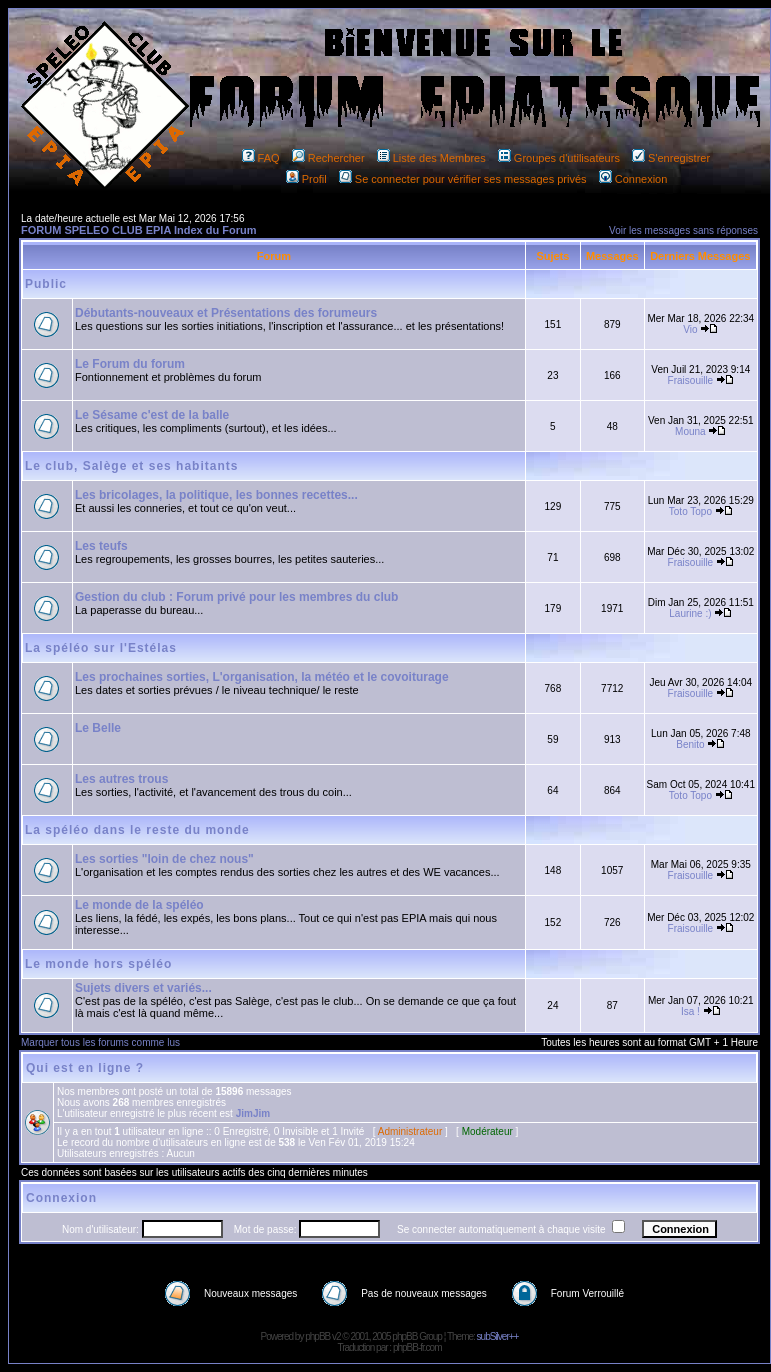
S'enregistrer (671, 158)
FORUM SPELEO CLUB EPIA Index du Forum (139, 230)
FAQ (261, 158)
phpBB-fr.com (417, 1347)
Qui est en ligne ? (85, 1068)
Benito (690, 744)
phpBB (317, 1336)
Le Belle (98, 728)
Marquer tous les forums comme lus (100, 1042)
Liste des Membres (431, 158)
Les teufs (101, 546)
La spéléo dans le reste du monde (137, 830)
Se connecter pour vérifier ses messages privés (463, 179)
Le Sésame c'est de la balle (152, 415)
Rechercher (328, 158)
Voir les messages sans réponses (683, 230)
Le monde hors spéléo (98, 964)
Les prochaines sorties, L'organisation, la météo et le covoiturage (262, 677)
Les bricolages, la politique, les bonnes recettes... (216, 495)
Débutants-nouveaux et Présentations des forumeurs (226, 313)
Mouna (690, 431)
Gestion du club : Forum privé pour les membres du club (236, 597)
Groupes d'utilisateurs (559, 158)
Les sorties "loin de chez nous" (164, 859)
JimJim (253, 1113)
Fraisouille (691, 380)
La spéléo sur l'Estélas (101, 648)
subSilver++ (498, 1336)
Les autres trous (121, 779)
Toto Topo (690, 511)
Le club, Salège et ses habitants (131, 466)
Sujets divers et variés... (143, 988)
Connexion (633, 179)
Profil (306, 179)
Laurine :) (690, 613)
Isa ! (690, 1011)
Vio (690, 329)
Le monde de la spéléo (139, 905)
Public (46, 284)
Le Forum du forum (130, 364)
